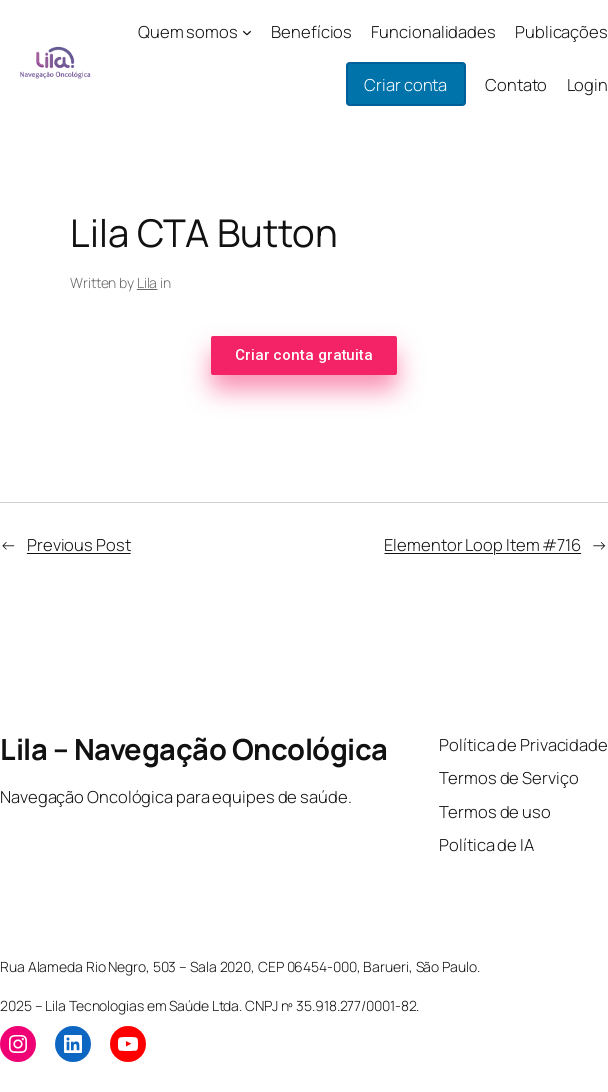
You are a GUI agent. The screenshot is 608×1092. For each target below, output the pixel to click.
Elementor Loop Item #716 (482, 544)
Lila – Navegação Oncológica (194, 749)
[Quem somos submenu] (247, 32)
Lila (147, 282)
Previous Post (79, 544)
